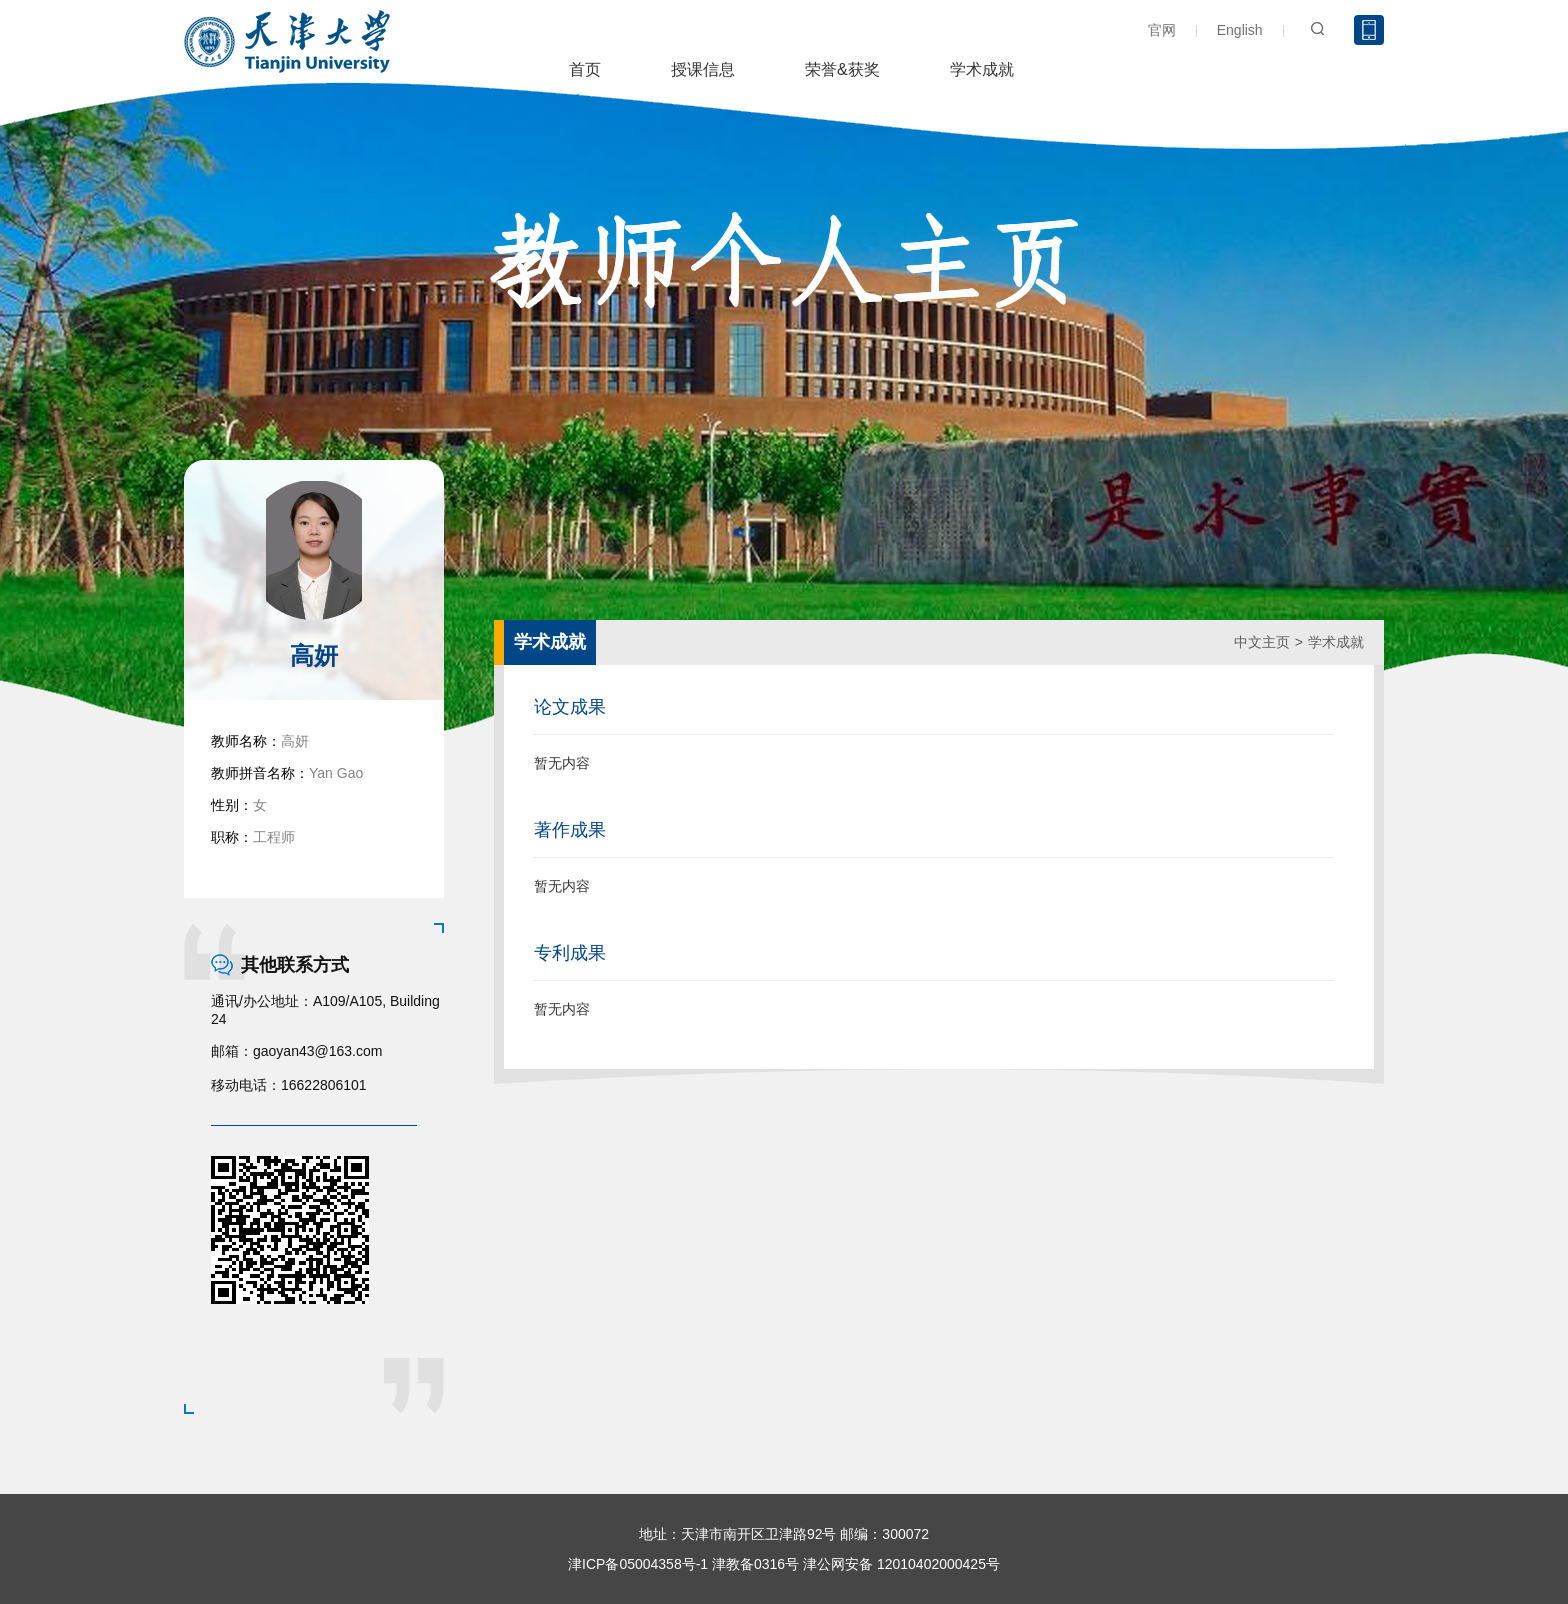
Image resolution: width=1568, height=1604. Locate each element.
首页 (585, 69)
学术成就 (982, 69)
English (1240, 30)
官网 (1162, 30)
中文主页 (1262, 642)
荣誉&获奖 (842, 69)
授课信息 (703, 69)
